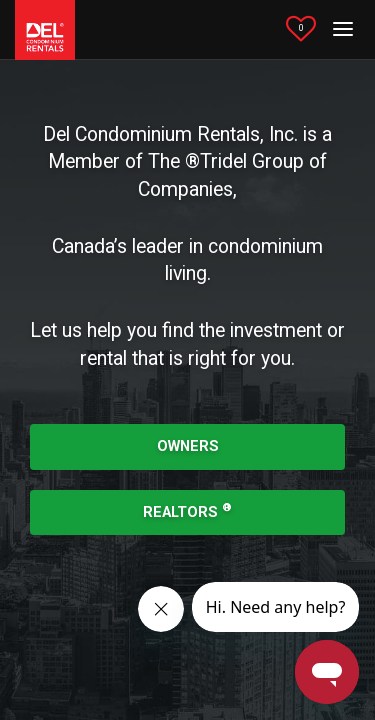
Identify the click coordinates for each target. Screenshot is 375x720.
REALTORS (187, 510)
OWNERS (188, 446)
